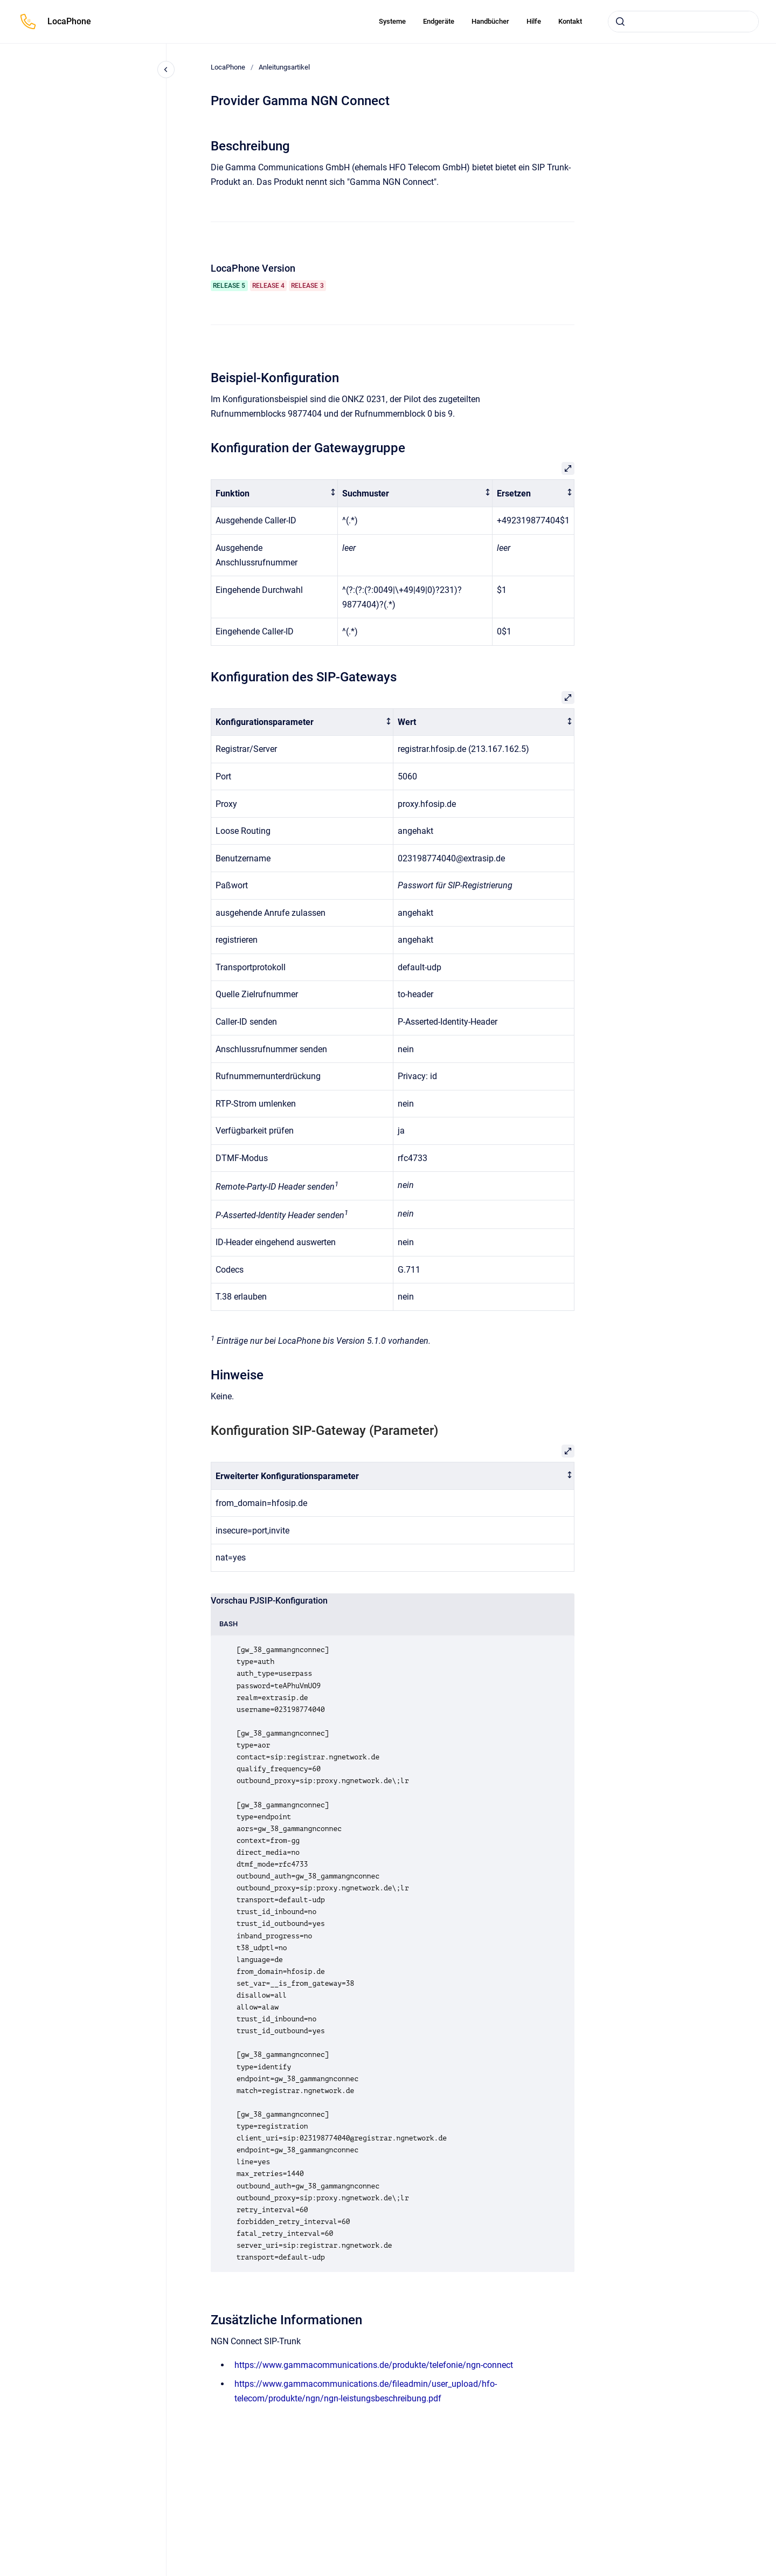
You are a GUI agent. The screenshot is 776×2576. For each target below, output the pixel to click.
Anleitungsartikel (284, 67)
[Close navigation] (166, 69)
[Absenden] (620, 21)
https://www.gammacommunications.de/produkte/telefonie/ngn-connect (373, 2365)
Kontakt (570, 21)
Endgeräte (438, 21)
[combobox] (683, 21)
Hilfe (533, 21)
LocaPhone (69, 21)
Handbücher (490, 21)
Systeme (392, 21)
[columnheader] (274, 493)
